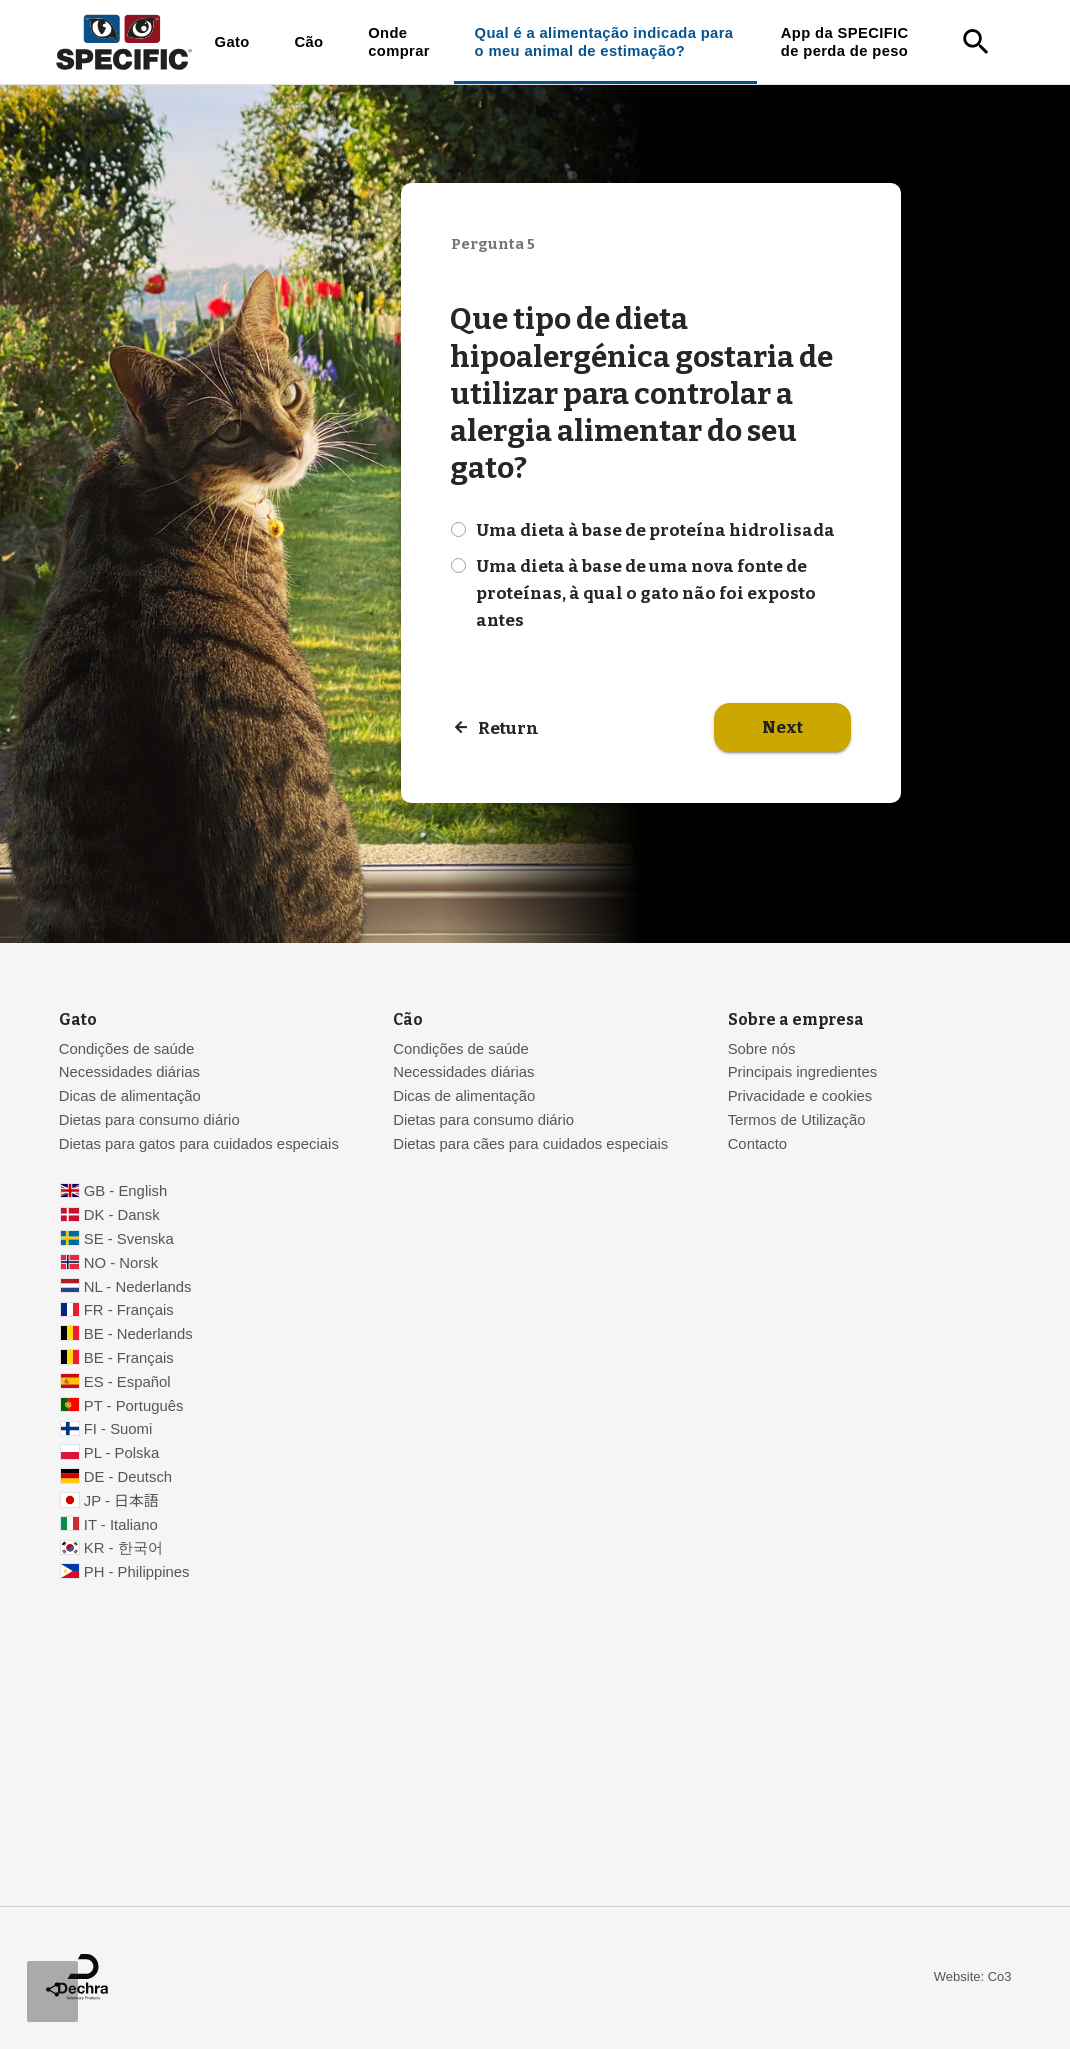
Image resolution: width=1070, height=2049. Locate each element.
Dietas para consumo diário (149, 1120)
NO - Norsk (121, 1263)
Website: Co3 (973, 1976)
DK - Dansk (122, 1215)
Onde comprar (399, 42)
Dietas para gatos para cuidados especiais (199, 1144)
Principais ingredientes (803, 1072)
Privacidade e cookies (800, 1096)
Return (508, 728)
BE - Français (129, 1358)
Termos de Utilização (797, 1120)
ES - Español (127, 1382)
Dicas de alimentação (130, 1096)
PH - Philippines (137, 1572)
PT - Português (134, 1406)
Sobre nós (762, 1049)
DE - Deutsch (128, 1477)
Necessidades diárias (129, 1072)
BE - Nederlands (138, 1334)
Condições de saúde (126, 1049)
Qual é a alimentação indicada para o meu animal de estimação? (604, 42)
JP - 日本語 (121, 1501)
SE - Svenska (129, 1239)
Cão (308, 42)
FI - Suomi (118, 1429)
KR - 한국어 (123, 1548)
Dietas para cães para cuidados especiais (530, 1144)
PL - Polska (121, 1453)
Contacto (757, 1144)
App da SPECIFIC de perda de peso (845, 42)
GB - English (125, 1191)
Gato (232, 42)
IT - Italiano (121, 1525)
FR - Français (129, 1310)
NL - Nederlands (138, 1287)
